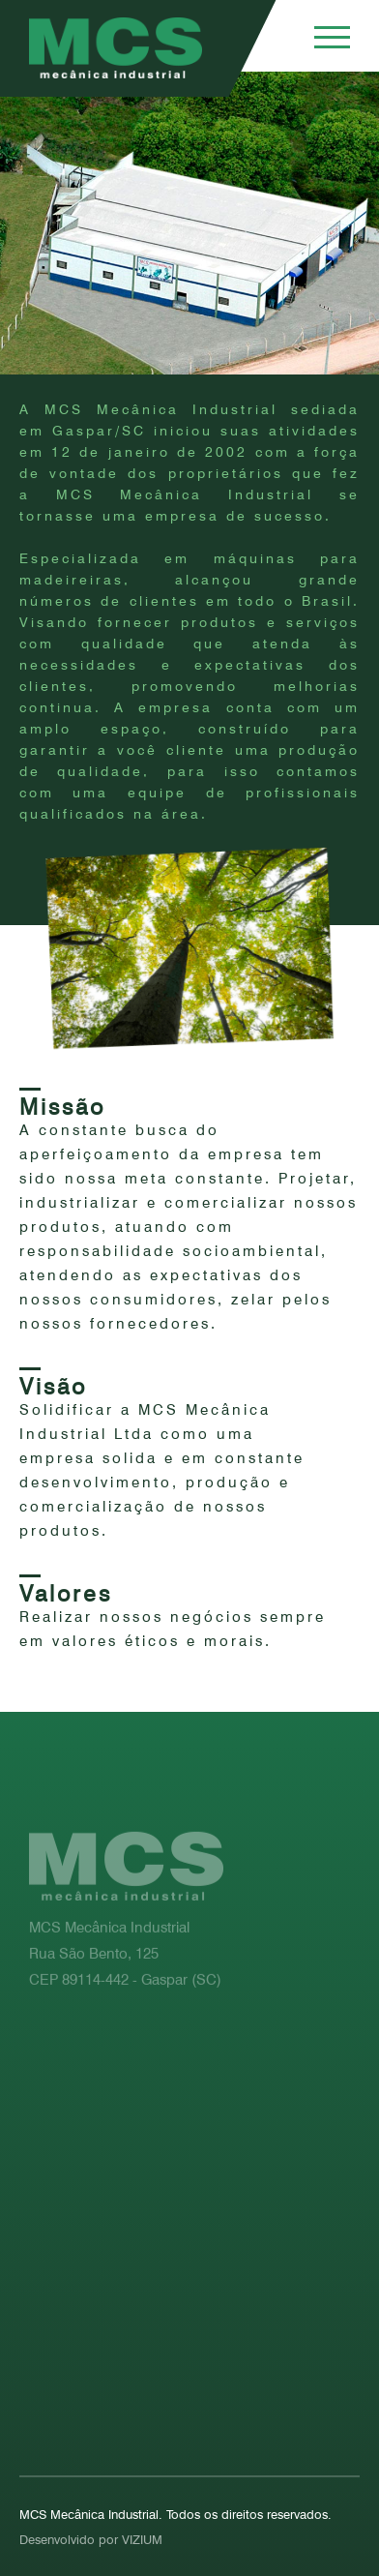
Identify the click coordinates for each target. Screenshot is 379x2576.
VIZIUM (142, 2539)
